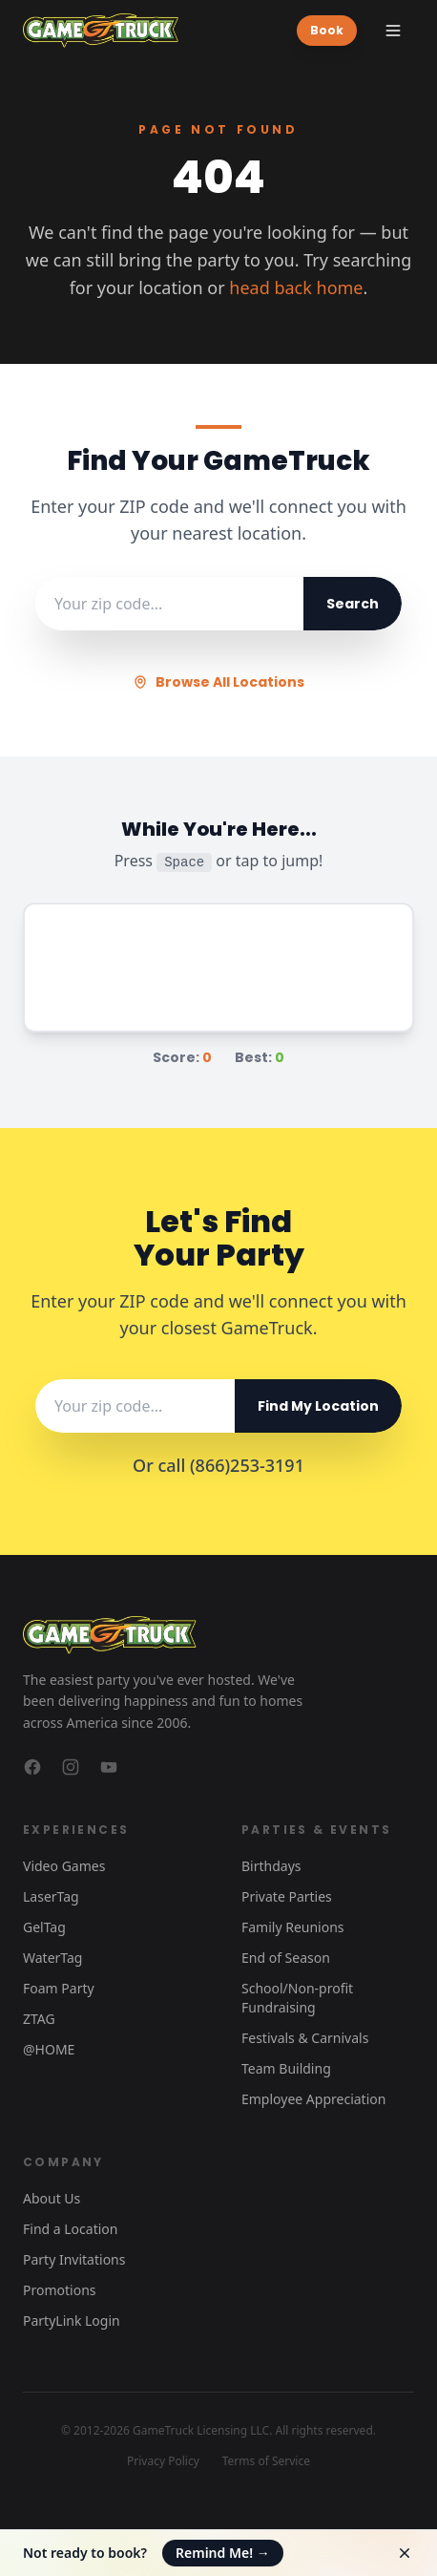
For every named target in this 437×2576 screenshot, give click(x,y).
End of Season (285, 1957)
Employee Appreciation (313, 2099)
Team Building (286, 2068)
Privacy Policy (163, 2461)
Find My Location (318, 1406)
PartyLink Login (71, 2320)
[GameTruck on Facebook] (32, 1767)
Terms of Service (266, 2461)
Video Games (64, 1866)
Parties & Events (316, 1829)
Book (326, 30)
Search (352, 603)
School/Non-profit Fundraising (297, 1997)
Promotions (59, 2290)
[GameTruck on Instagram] (70, 1767)
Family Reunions (292, 1927)
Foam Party (58, 1988)
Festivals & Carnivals (304, 2038)
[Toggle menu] (393, 31)
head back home (296, 287)
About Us (51, 2198)
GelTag (44, 1927)
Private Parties (286, 1896)
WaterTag (52, 1957)
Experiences (76, 1829)
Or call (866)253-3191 (218, 1465)
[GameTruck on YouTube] (108, 1767)
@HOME (48, 2049)
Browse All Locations (218, 682)
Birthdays (271, 1866)
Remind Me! (223, 2553)
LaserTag (51, 1896)
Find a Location (70, 2229)
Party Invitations (74, 2259)
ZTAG (39, 2019)
